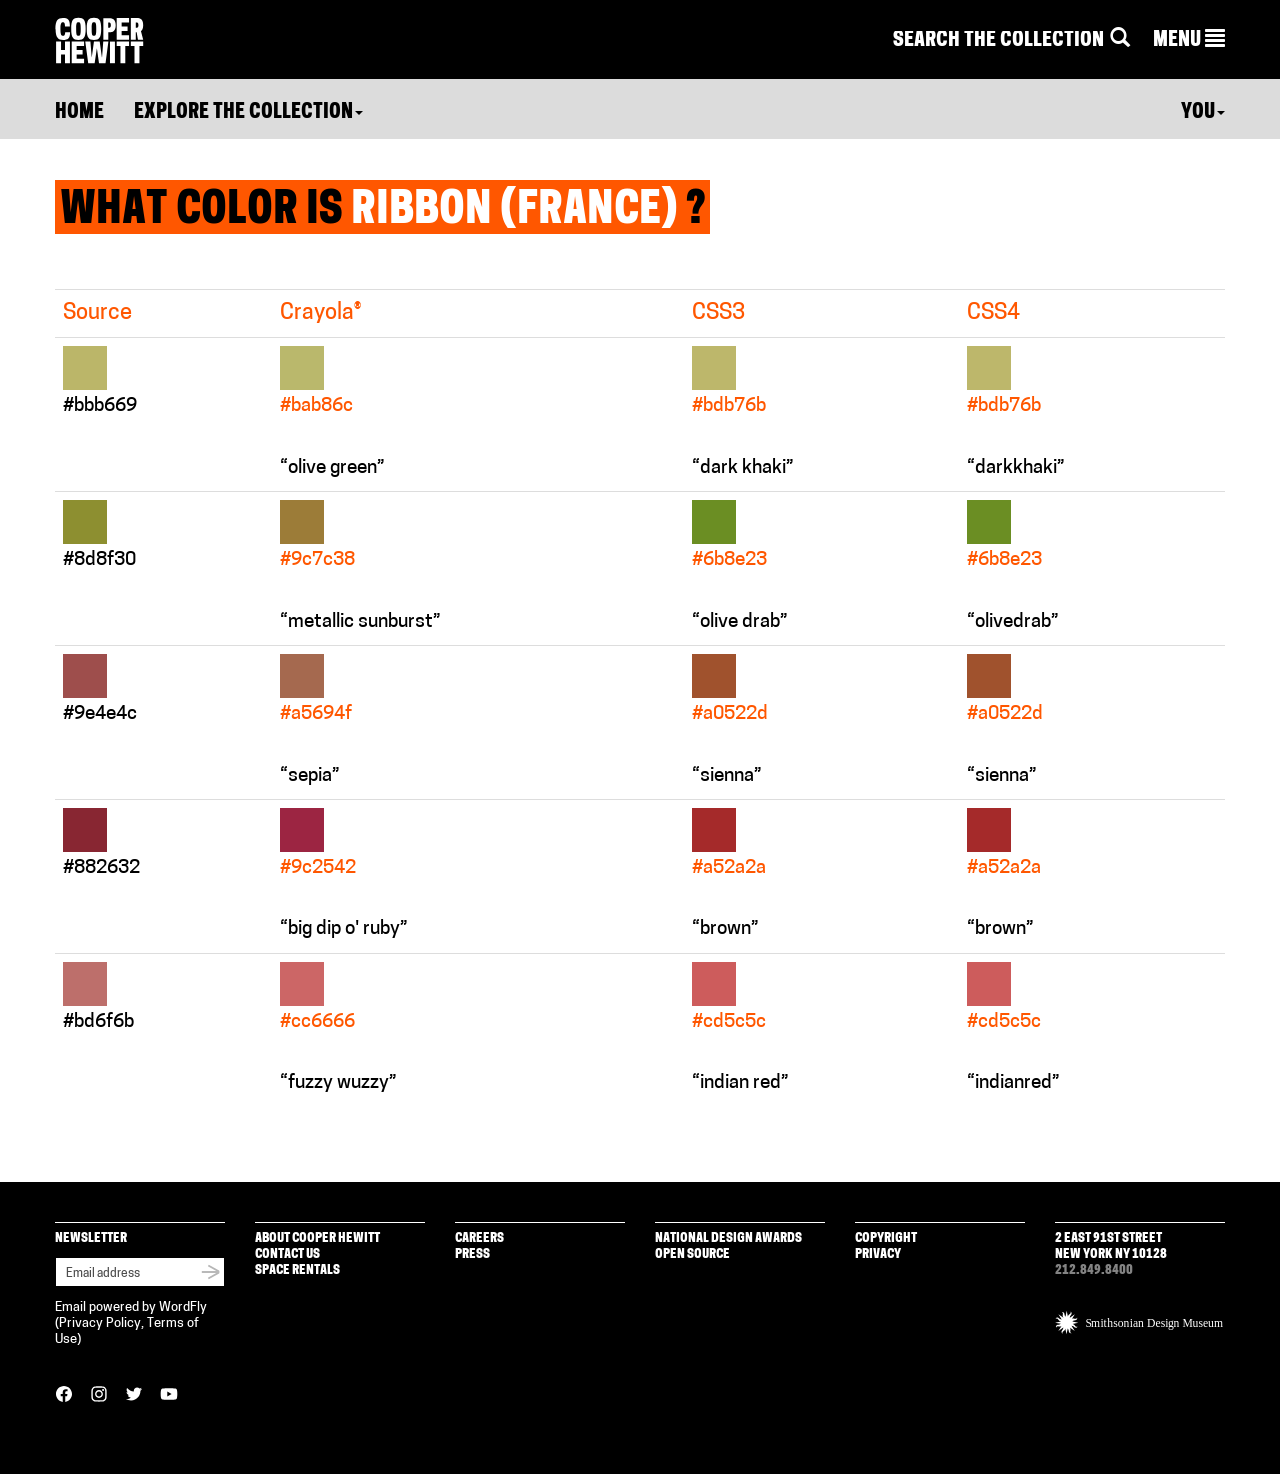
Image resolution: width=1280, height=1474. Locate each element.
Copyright (886, 1238)
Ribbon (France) (514, 212)
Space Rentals (297, 1270)
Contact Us (287, 1254)
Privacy (878, 1254)
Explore (248, 113)
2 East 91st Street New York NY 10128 (1111, 1246)
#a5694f (316, 714)
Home (79, 113)
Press (472, 1254)
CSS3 (718, 313)
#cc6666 (317, 1022)
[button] (1189, 41)
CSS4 (993, 313)
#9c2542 (318, 868)
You (1203, 113)
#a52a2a (729, 868)
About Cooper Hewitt (317, 1238)
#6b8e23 (729, 560)
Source (97, 313)
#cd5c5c (729, 1022)
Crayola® (320, 313)
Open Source (692, 1254)
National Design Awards (728, 1238)
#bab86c (316, 406)
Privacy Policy (100, 1323)
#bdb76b (729, 406)
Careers (479, 1238)
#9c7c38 (317, 560)
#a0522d (730, 714)
